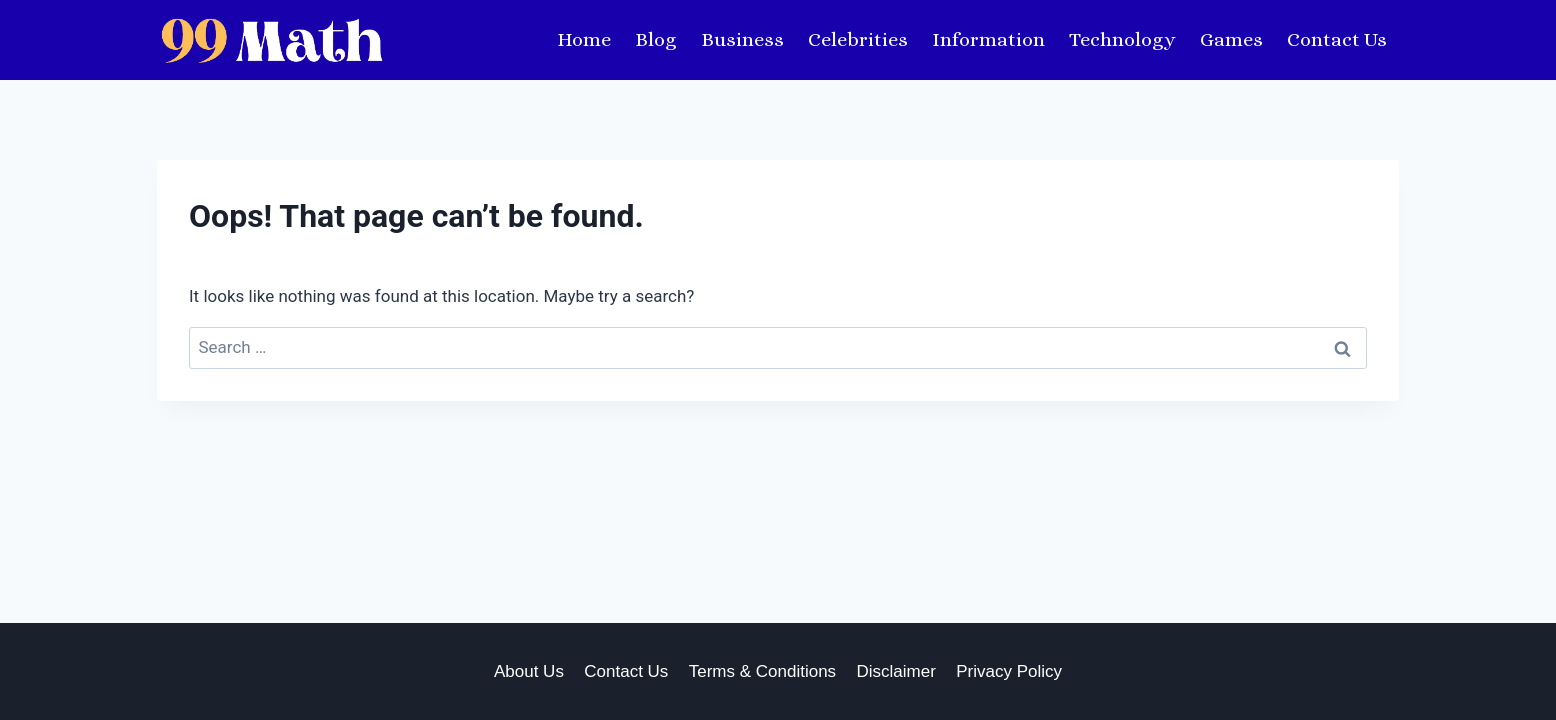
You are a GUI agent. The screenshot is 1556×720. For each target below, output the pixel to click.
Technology (1122, 39)
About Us (529, 671)
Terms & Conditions (762, 671)
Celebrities (858, 39)
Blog (656, 39)
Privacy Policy (1009, 671)
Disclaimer (896, 671)
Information (988, 39)
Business (742, 39)
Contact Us (1337, 39)
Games (1231, 39)
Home (584, 39)
